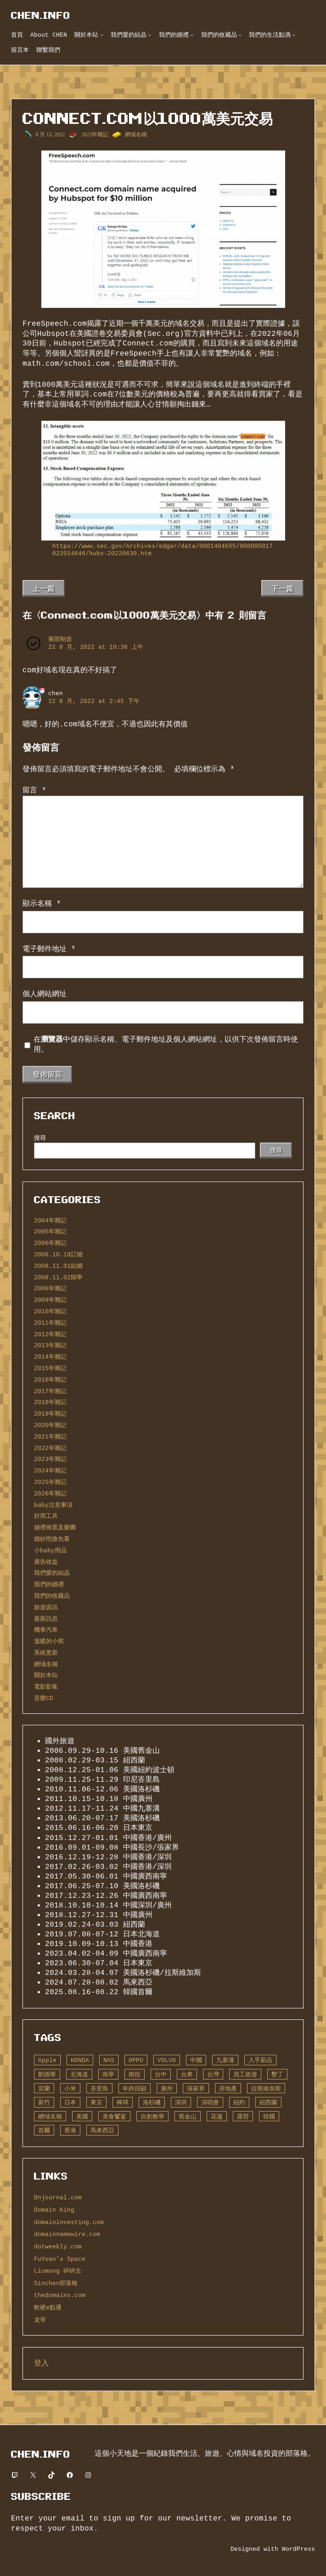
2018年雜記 (50, 1402)
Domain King (54, 2210)
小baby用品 (50, 1550)
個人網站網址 (44, 994)
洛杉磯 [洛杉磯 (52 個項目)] (152, 2102)
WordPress (298, 2549)
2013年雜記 (50, 1345)
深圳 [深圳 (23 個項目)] (181, 2102)
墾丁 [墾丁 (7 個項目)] (277, 2074)
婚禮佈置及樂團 (55, 1527)
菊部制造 (60, 639)
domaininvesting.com (69, 2222)
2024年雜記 (50, 1470)
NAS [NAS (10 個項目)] (108, 2060)
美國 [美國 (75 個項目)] (82, 2116)
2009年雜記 (50, 1300)
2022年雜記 (94, 134)
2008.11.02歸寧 (58, 1277)
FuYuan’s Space (59, 2259)
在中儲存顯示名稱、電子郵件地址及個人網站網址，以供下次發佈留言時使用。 (166, 1044)
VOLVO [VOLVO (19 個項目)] (166, 2060)
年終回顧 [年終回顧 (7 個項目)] (134, 2088)
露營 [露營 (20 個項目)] (243, 2116)
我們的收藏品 (52, 1596)
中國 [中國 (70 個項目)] (196, 2060)
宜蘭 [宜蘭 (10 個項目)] (44, 2088)
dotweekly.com (58, 2246)
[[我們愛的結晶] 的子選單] (150, 35)
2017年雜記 (50, 1391)
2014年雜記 (50, 1356)
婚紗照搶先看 (52, 1539)
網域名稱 (136, 134)
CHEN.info (40, 15)
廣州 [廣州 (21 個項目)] (167, 2088)
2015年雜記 (50, 1368)
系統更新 (46, 1652)
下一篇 (282, 588)
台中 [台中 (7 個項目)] (161, 2074)
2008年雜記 (50, 1288)
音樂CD (43, 1698)
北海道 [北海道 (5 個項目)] (79, 2074)
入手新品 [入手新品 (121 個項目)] (260, 2060)
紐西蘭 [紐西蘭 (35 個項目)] (268, 2102)
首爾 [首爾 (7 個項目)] (44, 2130)
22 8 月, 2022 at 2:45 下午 (94, 701)
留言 (34, 790)
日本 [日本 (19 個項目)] (70, 2102)
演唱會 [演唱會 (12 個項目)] (210, 2102)
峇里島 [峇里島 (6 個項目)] (99, 2088)
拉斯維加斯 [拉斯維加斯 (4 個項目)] (266, 2088)
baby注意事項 (53, 1505)
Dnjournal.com (58, 2197)
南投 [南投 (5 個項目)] (135, 2074)
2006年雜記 (50, 1243)
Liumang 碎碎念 (57, 2271)
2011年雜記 (50, 1323)
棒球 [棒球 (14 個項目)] (123, 2102)
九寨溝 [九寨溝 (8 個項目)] (225, 2060)
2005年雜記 (50, 1231)
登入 (41, 2363)
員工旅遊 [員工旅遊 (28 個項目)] (245, 2074)
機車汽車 (46, 1630)
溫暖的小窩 (49, 1641)
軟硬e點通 (48, 2307)
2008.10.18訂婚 (58, 1254)
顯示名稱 (41, 903)
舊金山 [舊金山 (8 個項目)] (188, 2116)
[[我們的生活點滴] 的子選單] (294, 35)
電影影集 (46, 1686)
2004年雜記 (50, 1220)
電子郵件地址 (49, 949)
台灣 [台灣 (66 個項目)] (213, 2074)
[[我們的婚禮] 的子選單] (192, 35)
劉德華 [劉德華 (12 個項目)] (47, 2074)
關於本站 (46, 1675)
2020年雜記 (50, 1425)
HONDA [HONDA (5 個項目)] (80, 2060)
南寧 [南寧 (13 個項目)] (108, 2074)
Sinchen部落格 (56, 2283)
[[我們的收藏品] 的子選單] (240, 35)
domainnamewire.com (67, 2234)
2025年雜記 (50, 1482)
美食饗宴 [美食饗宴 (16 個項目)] (114, 2116)
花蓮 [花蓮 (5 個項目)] (217, 2116)
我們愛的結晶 (52, 1573)
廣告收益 (46, 1562)
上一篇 (44, 588)
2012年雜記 (50, 1334)
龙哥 (40, 2320)
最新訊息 (46, 1619)
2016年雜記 (50, 1379)
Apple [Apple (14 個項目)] (47, 2060)
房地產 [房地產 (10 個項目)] (228, 2088)
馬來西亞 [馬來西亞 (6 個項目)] (102, 2130)
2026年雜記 (50, 1493)
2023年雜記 (50, 1459)
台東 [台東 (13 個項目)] (187, 2074)
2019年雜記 (50, 1413)
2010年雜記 (50, 1311)
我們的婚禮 (49, 1584)
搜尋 (40, 1138)
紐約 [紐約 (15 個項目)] (239, 2102)
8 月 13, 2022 (50, 134)
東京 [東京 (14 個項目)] (96, 2102)
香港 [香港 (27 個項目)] (70, 2130)
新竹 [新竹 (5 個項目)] (44, 2102)
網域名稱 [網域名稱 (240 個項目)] (50, 2116)
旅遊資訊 (46, 1607)
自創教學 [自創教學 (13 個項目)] (152, 2116)
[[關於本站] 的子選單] (102, 35)
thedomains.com (59, 2295)
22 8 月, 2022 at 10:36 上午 (95, 647)
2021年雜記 (50, 1436)
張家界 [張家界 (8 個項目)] (196, 2088)
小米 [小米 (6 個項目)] (70, 2088)
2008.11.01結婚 (58, 1266)
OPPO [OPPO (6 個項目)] (136, 2060)
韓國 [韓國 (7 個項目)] (269, 2116)
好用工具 (46, 1516)
